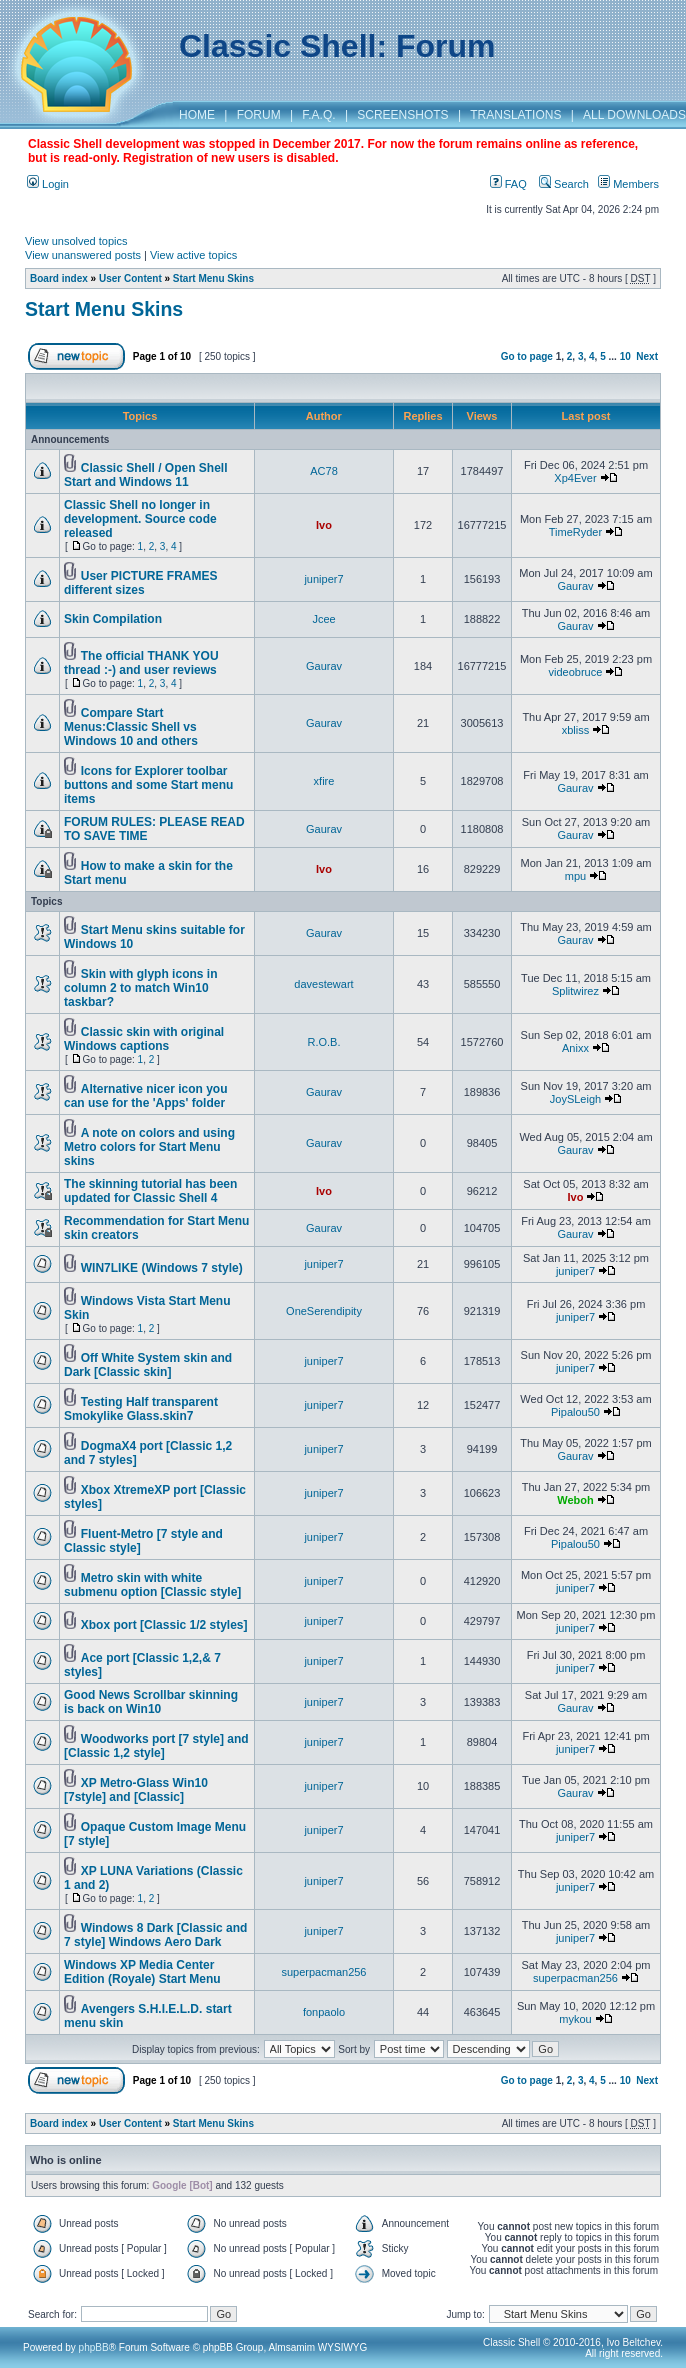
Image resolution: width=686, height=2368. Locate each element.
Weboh (575, 1500)
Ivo (324, 525)
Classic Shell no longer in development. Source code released (140, 519)
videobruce (576, 672)
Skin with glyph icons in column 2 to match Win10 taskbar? (140, 988)
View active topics (193, 255)
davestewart (323, 984)
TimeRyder (575, 532)
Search (564, 184)
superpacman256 (323, 1972)
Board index (59, 278)
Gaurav (575, 586)
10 (625, 356)
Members (628, 184)
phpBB (94, 2347)
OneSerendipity (324, 1311)
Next (647, 356)
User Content (130, 278)
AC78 (324, 471)
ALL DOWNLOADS (634, 115)
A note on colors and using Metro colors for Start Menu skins (149, 1147)
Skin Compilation (113, 619)
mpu (575, 876)
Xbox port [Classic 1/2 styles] (164, 1625)
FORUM (259, 115)
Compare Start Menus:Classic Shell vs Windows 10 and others (131, 727)
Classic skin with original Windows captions (144, 1039)
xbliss (576, 730)
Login (48, 184)
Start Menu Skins (213, 278)
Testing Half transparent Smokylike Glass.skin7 (141, 1409)
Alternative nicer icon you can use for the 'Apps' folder (146, 1096)
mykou (575, 2019)
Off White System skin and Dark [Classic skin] (148, 1365)
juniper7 (323, 579)
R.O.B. (323, 1042)
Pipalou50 (575, 1412)
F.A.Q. (318, 115)
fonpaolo (324, 2012)
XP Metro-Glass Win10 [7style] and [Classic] (136, 1790)
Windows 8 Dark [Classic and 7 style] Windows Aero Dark (155, 1935)
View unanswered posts (83, 255)
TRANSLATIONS (515, 115)
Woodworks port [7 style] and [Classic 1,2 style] (156, 1746)
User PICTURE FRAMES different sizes (140, 583)
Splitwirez (575, 991)
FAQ (508, 184)
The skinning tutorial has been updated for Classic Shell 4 (150, 1191)
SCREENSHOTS (402, 115)
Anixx (575, 1048)
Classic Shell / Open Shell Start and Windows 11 (146, 475)
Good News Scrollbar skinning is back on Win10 (151, 1702)
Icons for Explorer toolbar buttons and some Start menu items (148, 785)
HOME (197, 115)
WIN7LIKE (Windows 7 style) (162, 1268)
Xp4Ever (575, 478)
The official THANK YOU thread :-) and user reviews (141, 663)
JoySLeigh (575, 1099)
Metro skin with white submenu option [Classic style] (152, 1585)
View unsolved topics (76, 241)
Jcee (323, 619)
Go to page (527, 356)
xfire (324, 781)
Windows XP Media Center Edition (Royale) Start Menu (142, 1972)
